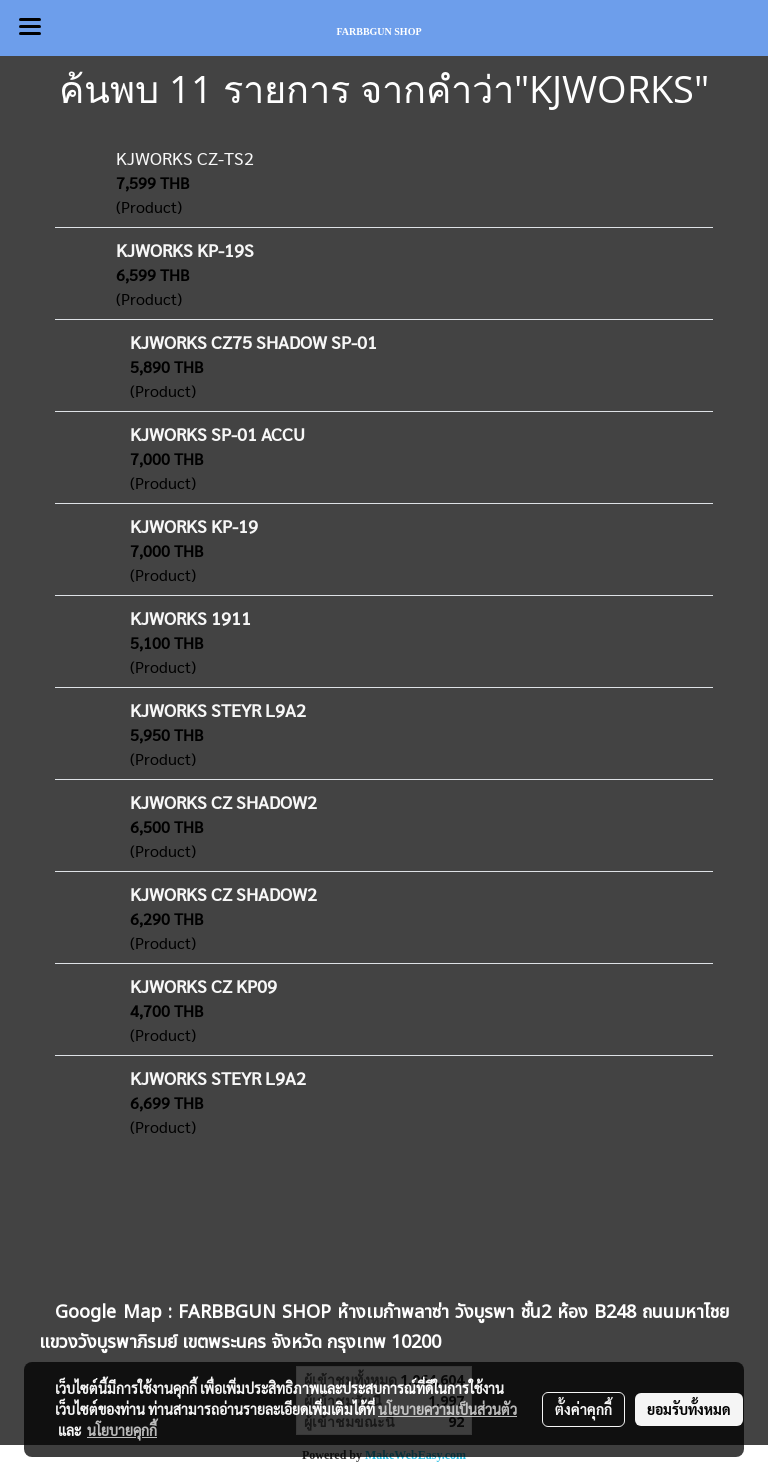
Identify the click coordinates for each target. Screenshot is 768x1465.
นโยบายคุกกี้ (122, 1430)
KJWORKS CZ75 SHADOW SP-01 (253, 341)
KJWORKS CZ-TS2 (185, 157)
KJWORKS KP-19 (194, 525)
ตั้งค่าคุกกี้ (583, 1409)
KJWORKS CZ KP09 (203, 985)
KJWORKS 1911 (190, 617)
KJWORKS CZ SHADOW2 (223, 801)
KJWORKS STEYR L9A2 (218, 709)
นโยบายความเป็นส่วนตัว (447, 1409)
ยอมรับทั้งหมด (689, 1409)
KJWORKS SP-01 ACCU (217, 433)
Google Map (108, 1312)
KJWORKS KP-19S (185, 249)
